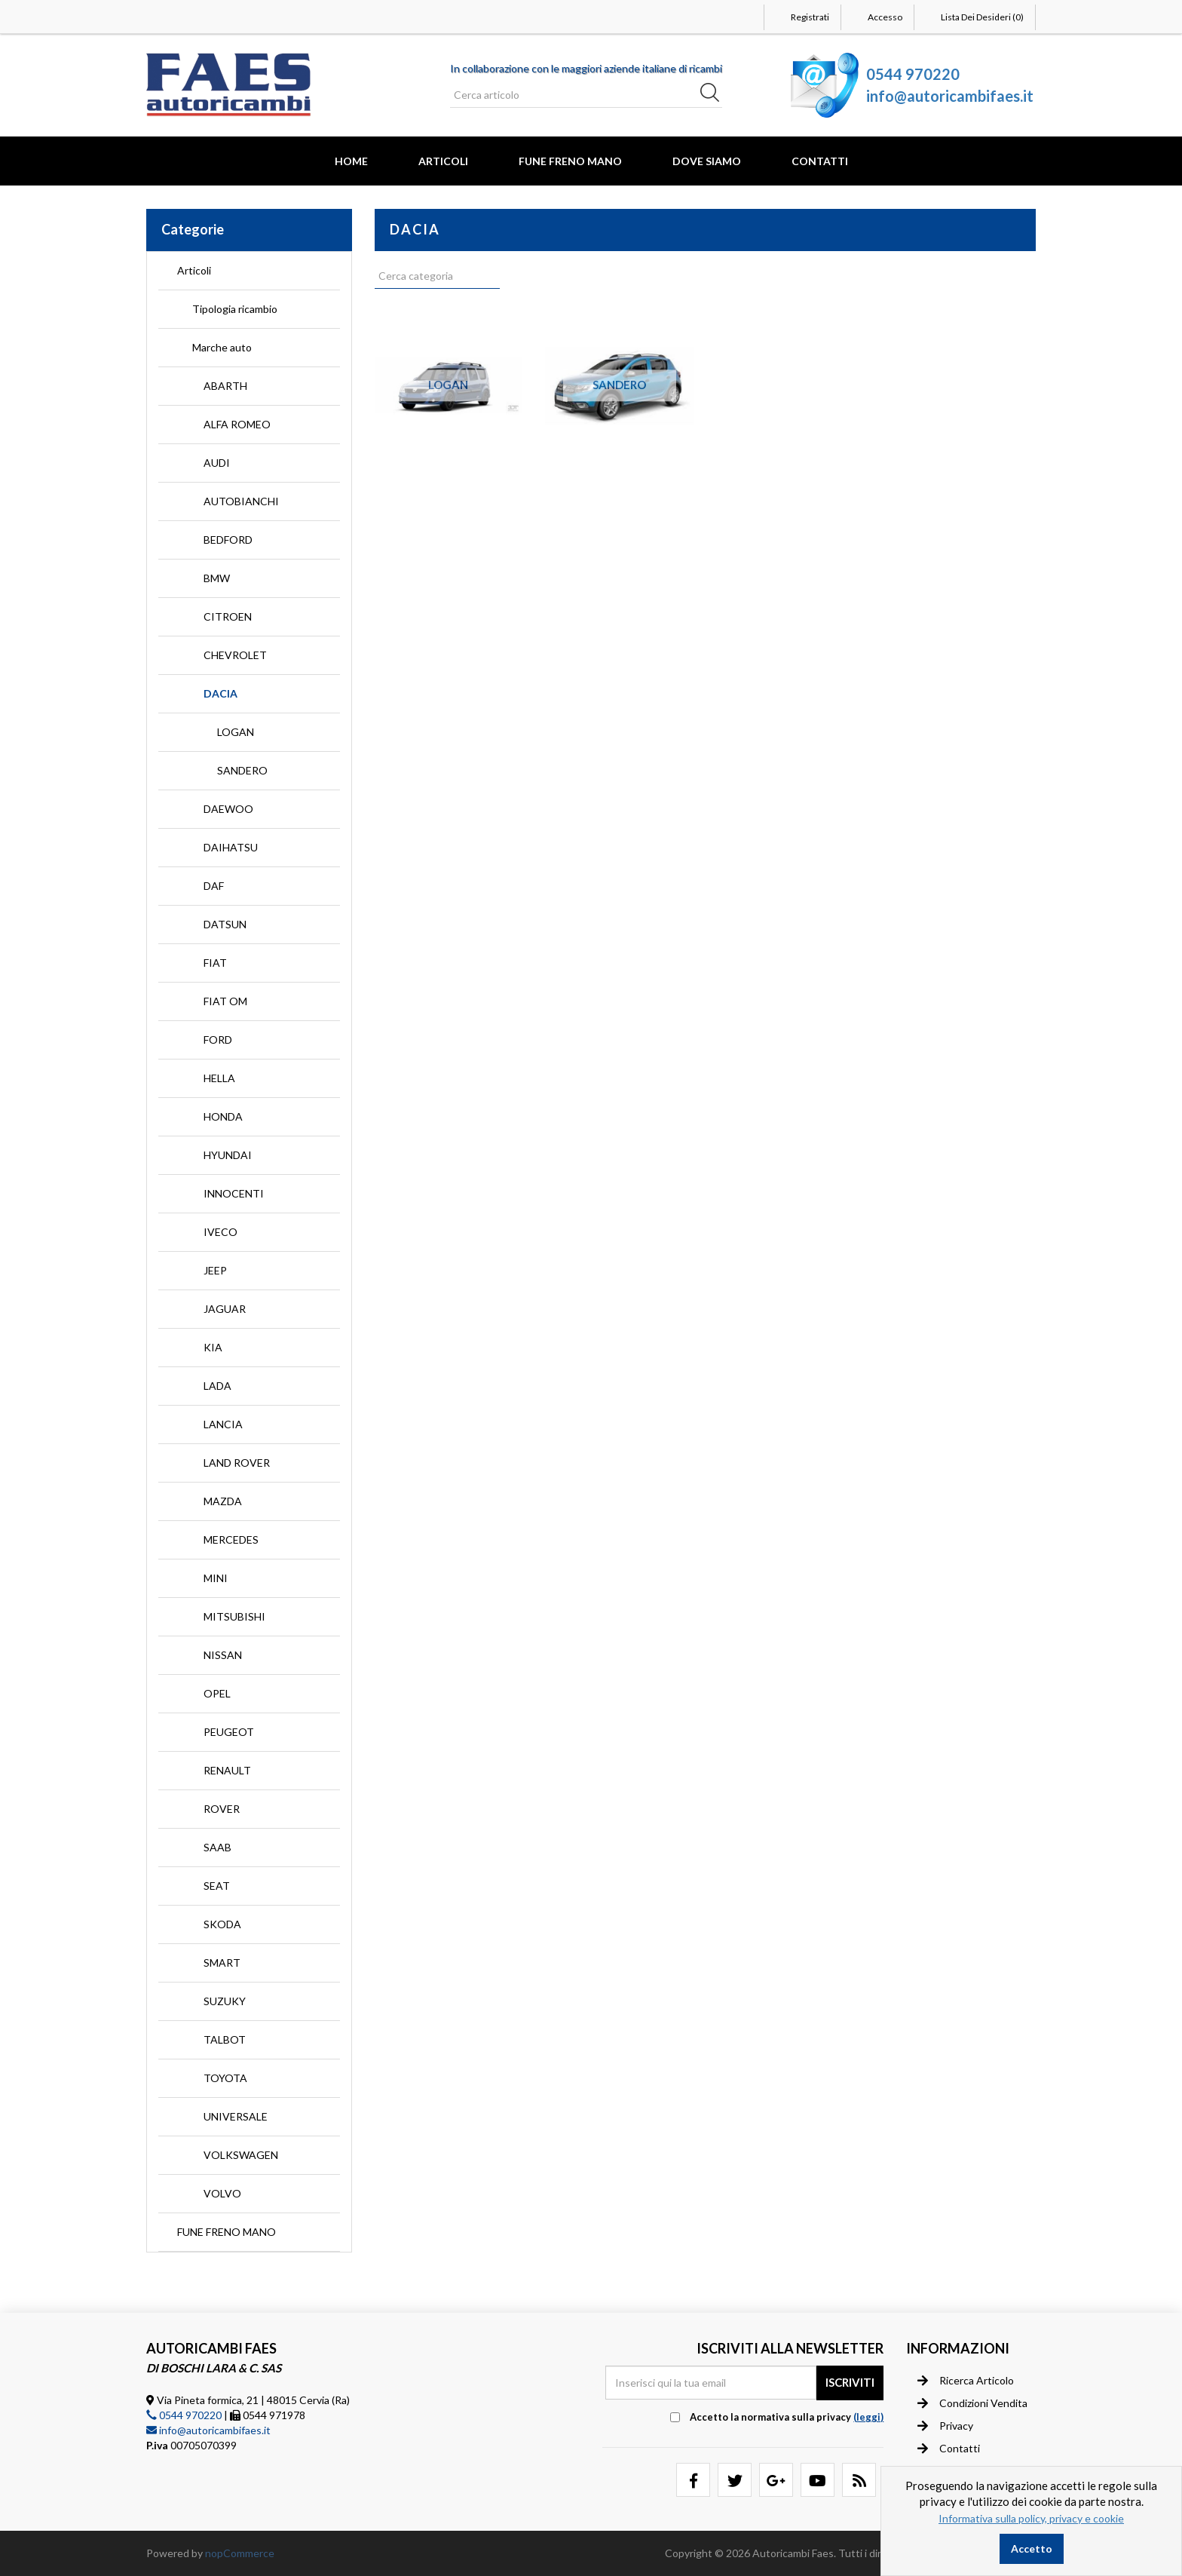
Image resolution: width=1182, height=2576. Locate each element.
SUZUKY (225, 2001)
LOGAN (235, 731)
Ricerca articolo (965, 2380)
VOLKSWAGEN (241, 2154)
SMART (222, 1962)
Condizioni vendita (972, 2403)
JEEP (215, 1270)
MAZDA (223, 1501)
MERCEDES (231, 1539)
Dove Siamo (706, 161)
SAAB (217, 1847)
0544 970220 (913, 74)
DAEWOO (228, 808)
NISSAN (223, 1654)
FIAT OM (225, 1001)
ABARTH (225, 385)
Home (351, 161)
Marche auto (222, 347)
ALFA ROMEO (237, 424)
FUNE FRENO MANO (570, 161)
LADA (217, 1385)
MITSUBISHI (234, 1616)
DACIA (220, 693)
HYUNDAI (228, 1154)
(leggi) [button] (868, 2417)
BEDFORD (228, 539)
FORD (218, 1039)
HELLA (219, 1078)
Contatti (820, 161)
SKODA (222, 1924)
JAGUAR (225, 1308)
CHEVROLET (235, 655)
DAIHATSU (231, 847)
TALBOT (225, 2039)
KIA (213, 1347)
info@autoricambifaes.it (949, 96)
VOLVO (222, 2193)
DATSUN (225, 924)
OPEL (217, 1693)
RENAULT (227, 1770)
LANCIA (223, 1424)
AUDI (217, 462)
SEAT (217, 1885)
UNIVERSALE (236, 2116)
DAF (214, 885)
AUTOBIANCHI (241, 501)
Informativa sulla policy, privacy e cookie (1031, 2518)
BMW (217, 578)
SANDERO (242, 770)
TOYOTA (225, 2078)
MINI (216, 1578)
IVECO (220, 1231)
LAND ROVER (237, 1462)
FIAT (215, 962)
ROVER (222, 1808)
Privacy (945, 2425)
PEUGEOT (229, 1731)
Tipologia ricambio (234, 308)
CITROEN (228, 616)
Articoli (443, 161)
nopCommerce (239, 2553)
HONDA (223, 1116)
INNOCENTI (234, 1193)
